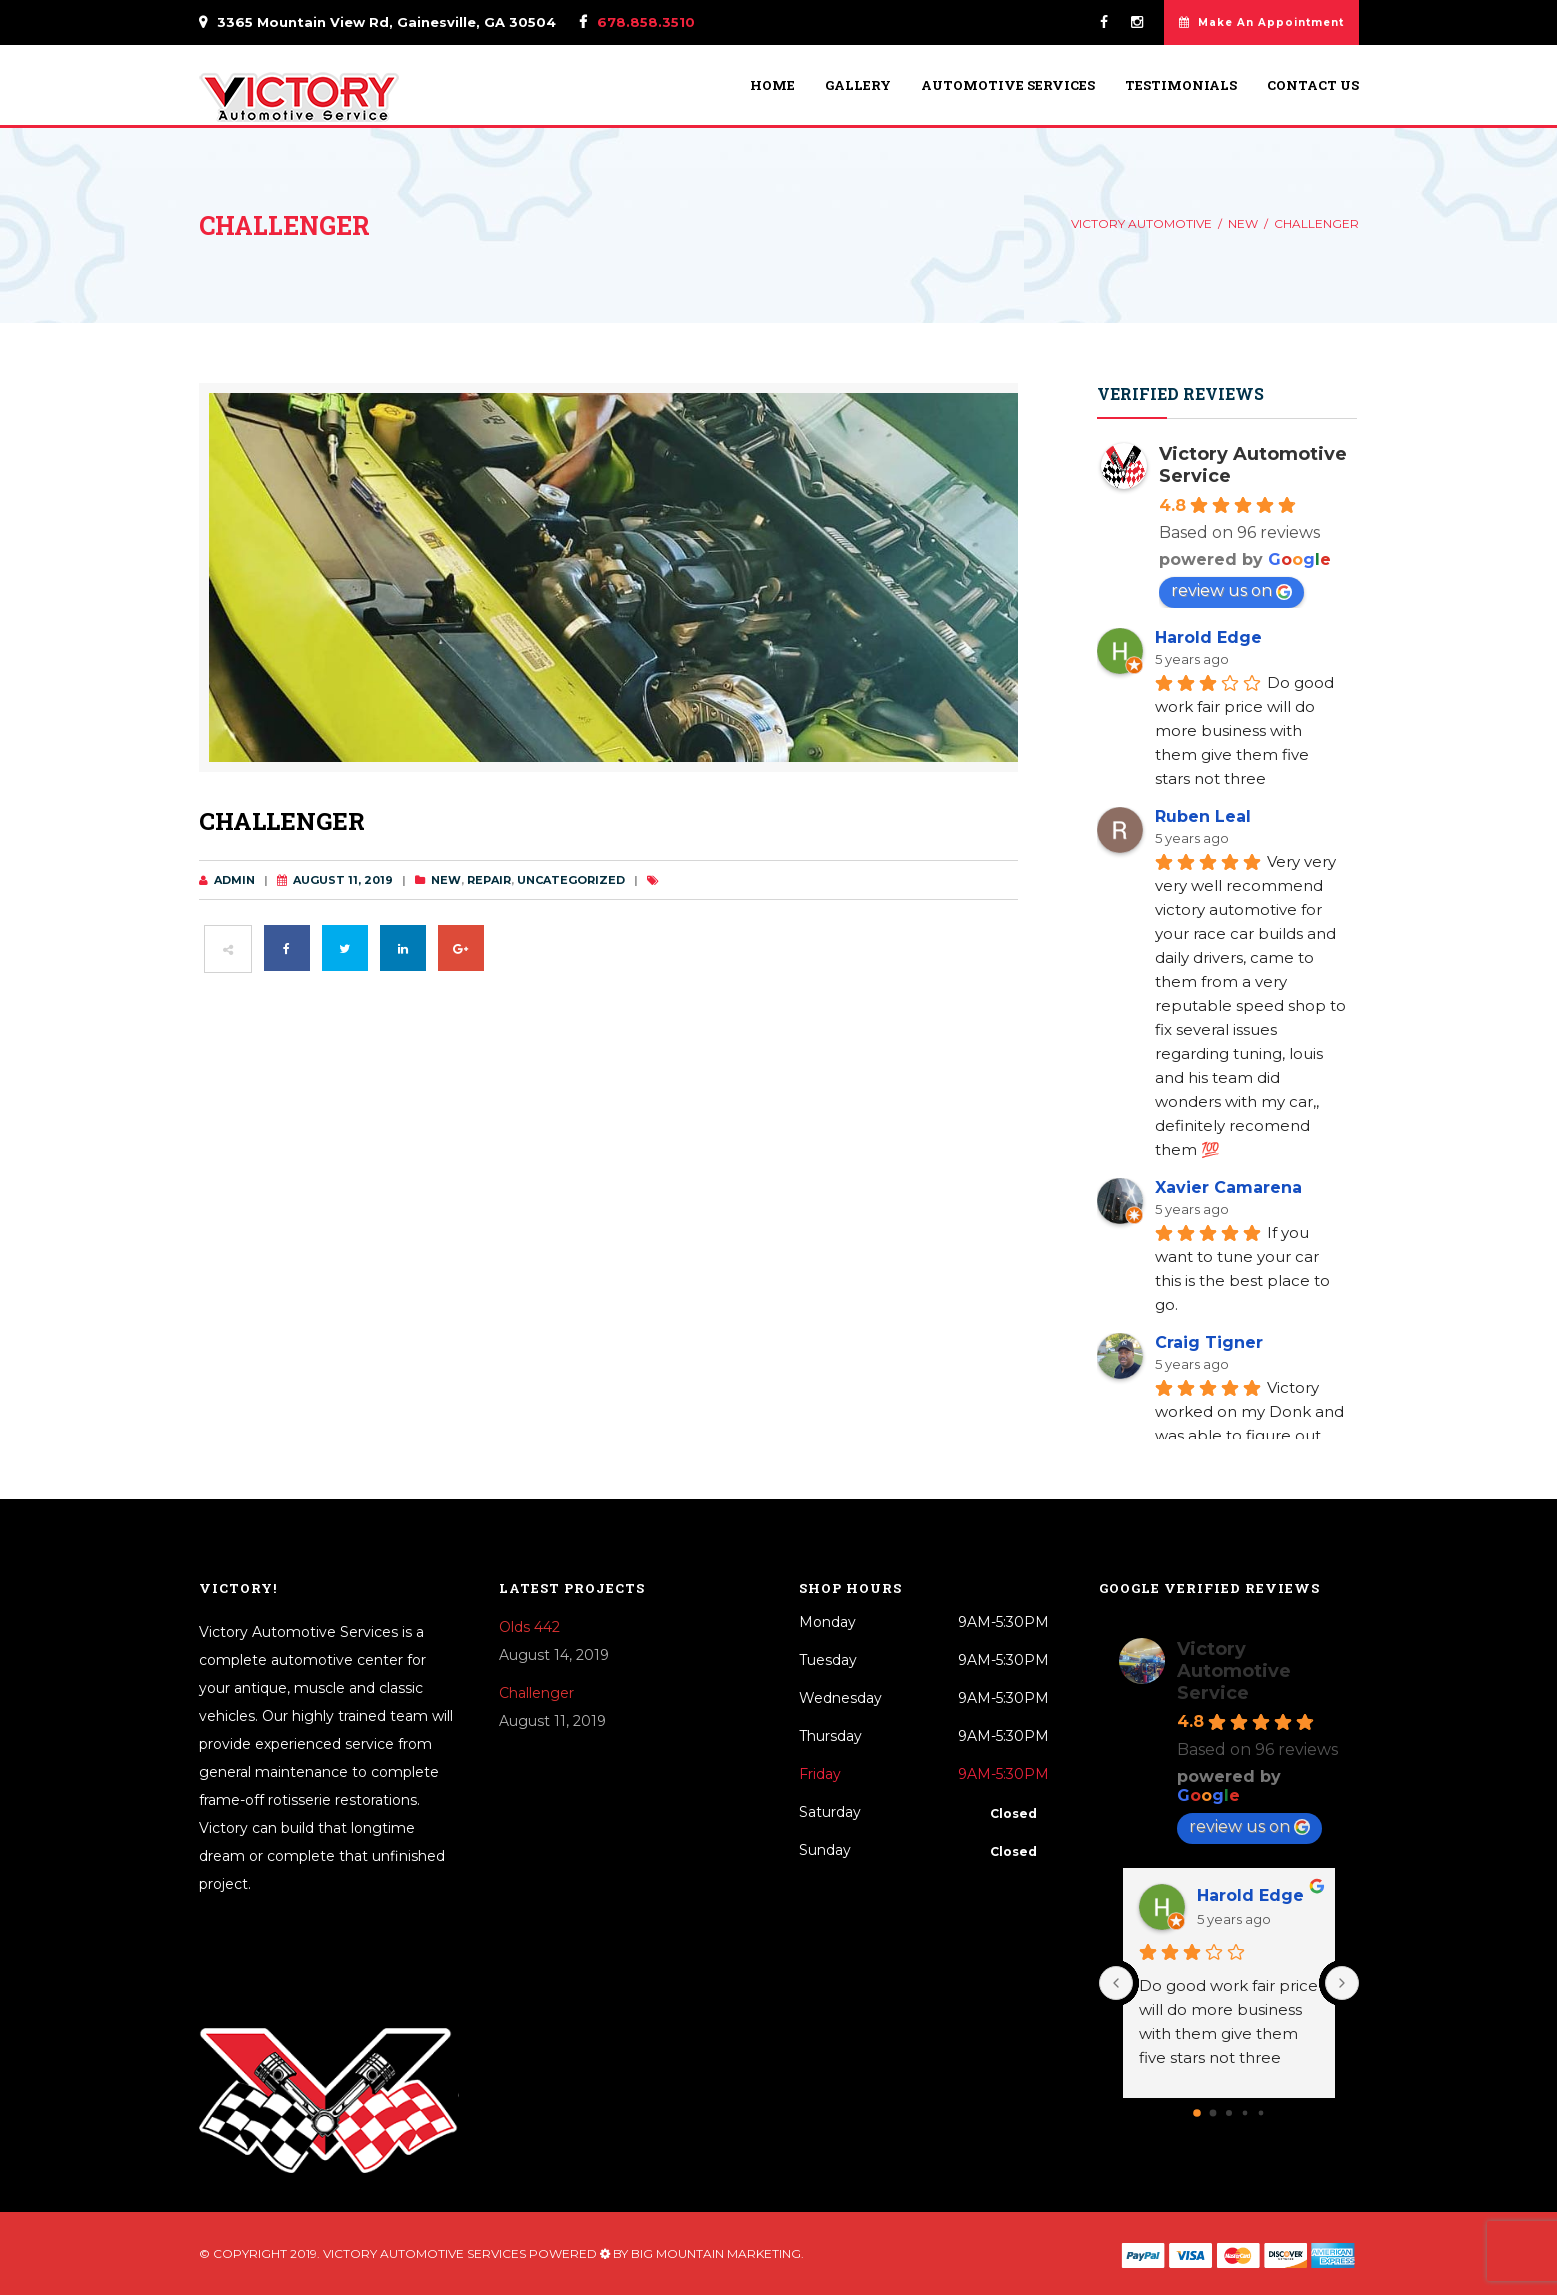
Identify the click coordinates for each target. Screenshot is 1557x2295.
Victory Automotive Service (1234, 1671)
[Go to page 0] (1197, 2113)
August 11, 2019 (343, 880)
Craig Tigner (1209, 1342)
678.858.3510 (646, 22)
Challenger (536, 1693)
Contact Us (1313, 85)
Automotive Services (1008, 85)
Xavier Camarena (1228, 1187)
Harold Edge (1208, 637)
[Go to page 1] (1212, 2112)
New (1243, 223)
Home (772, 85)
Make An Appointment (1261, 22)
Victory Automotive (1141, 223)
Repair (489, 880)
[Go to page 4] (1260, 2112)
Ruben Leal (1203, 816)
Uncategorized (571, 880)
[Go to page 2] (1229, 2113)
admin (234, 880)
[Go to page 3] (1244, 2112)
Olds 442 (529, 1627)
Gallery (858, 85)
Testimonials (1181, 85)
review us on (1231, 590)
